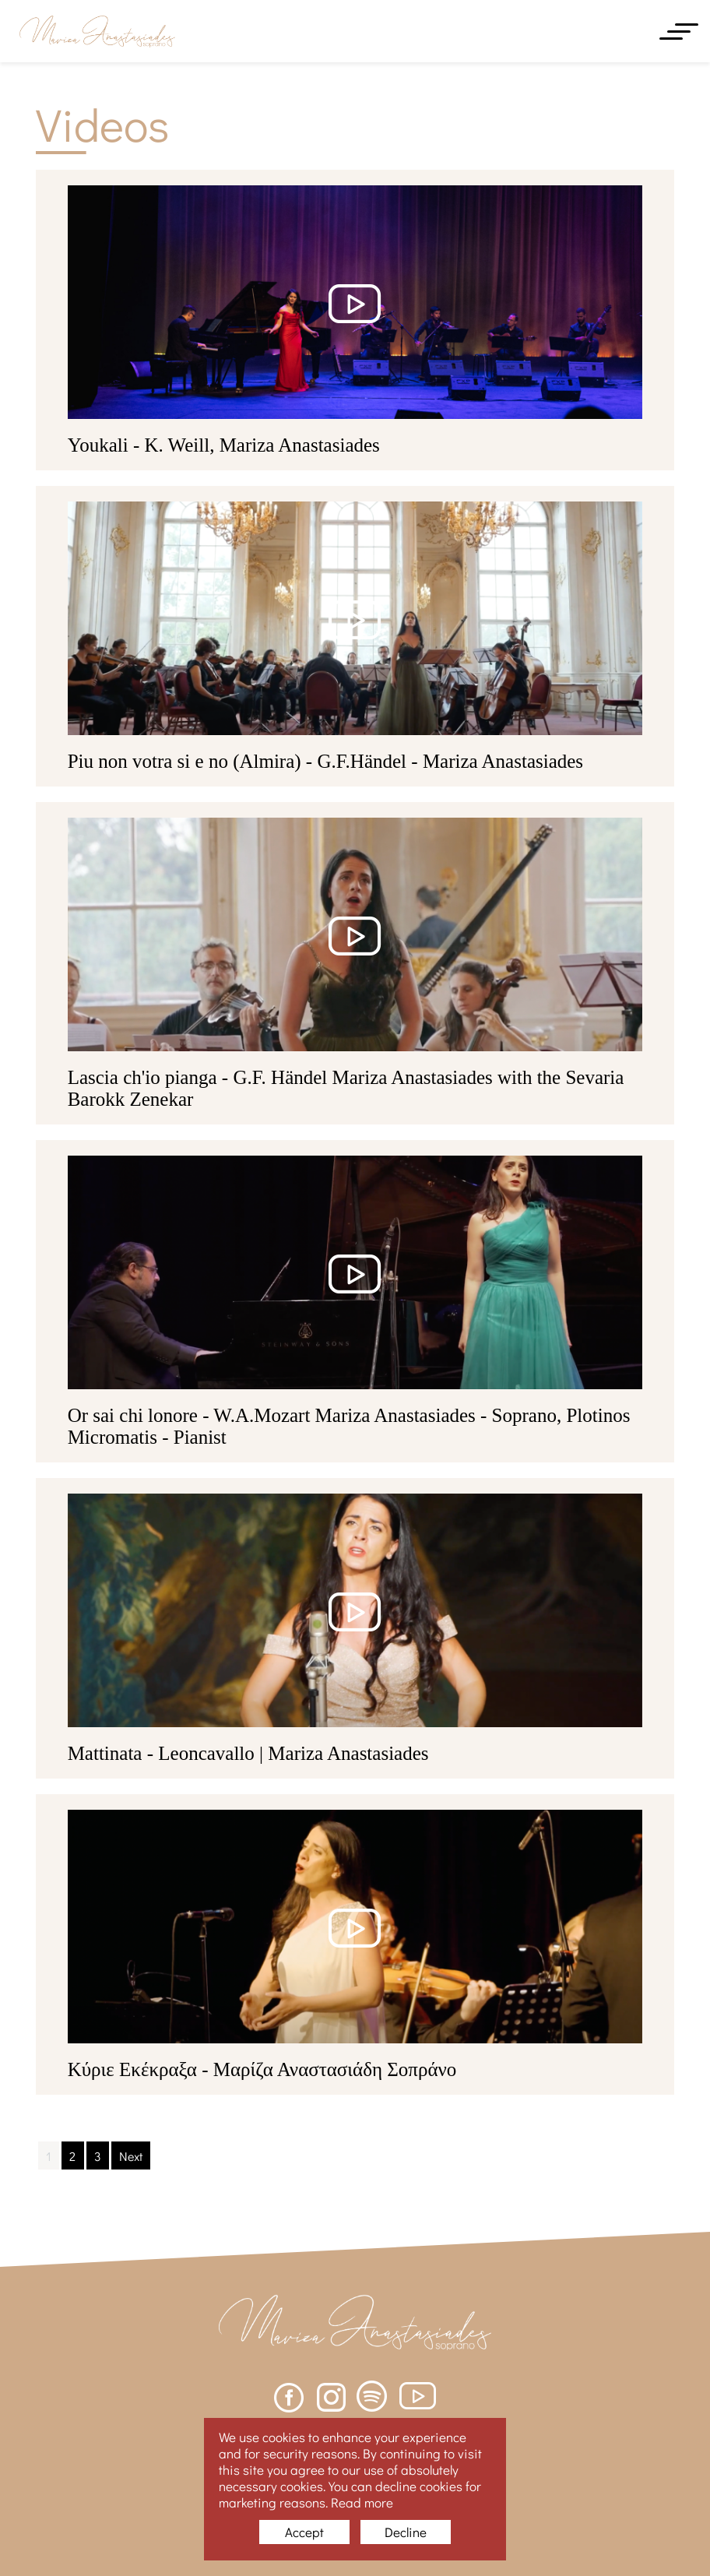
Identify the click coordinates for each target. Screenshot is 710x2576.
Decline (406, 2532)
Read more (362, 2502)
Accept (304, 2532)
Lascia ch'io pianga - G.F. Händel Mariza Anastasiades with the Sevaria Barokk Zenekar (346, 1088)
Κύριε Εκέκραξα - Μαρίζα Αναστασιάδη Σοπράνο (262, 2069)
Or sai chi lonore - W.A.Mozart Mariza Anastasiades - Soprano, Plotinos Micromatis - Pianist (349, 1426)
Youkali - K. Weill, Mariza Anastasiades (224, 445)
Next (130, 2156)
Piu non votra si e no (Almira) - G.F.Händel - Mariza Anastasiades (325, 761)
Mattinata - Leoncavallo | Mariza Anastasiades (248, 1753)
